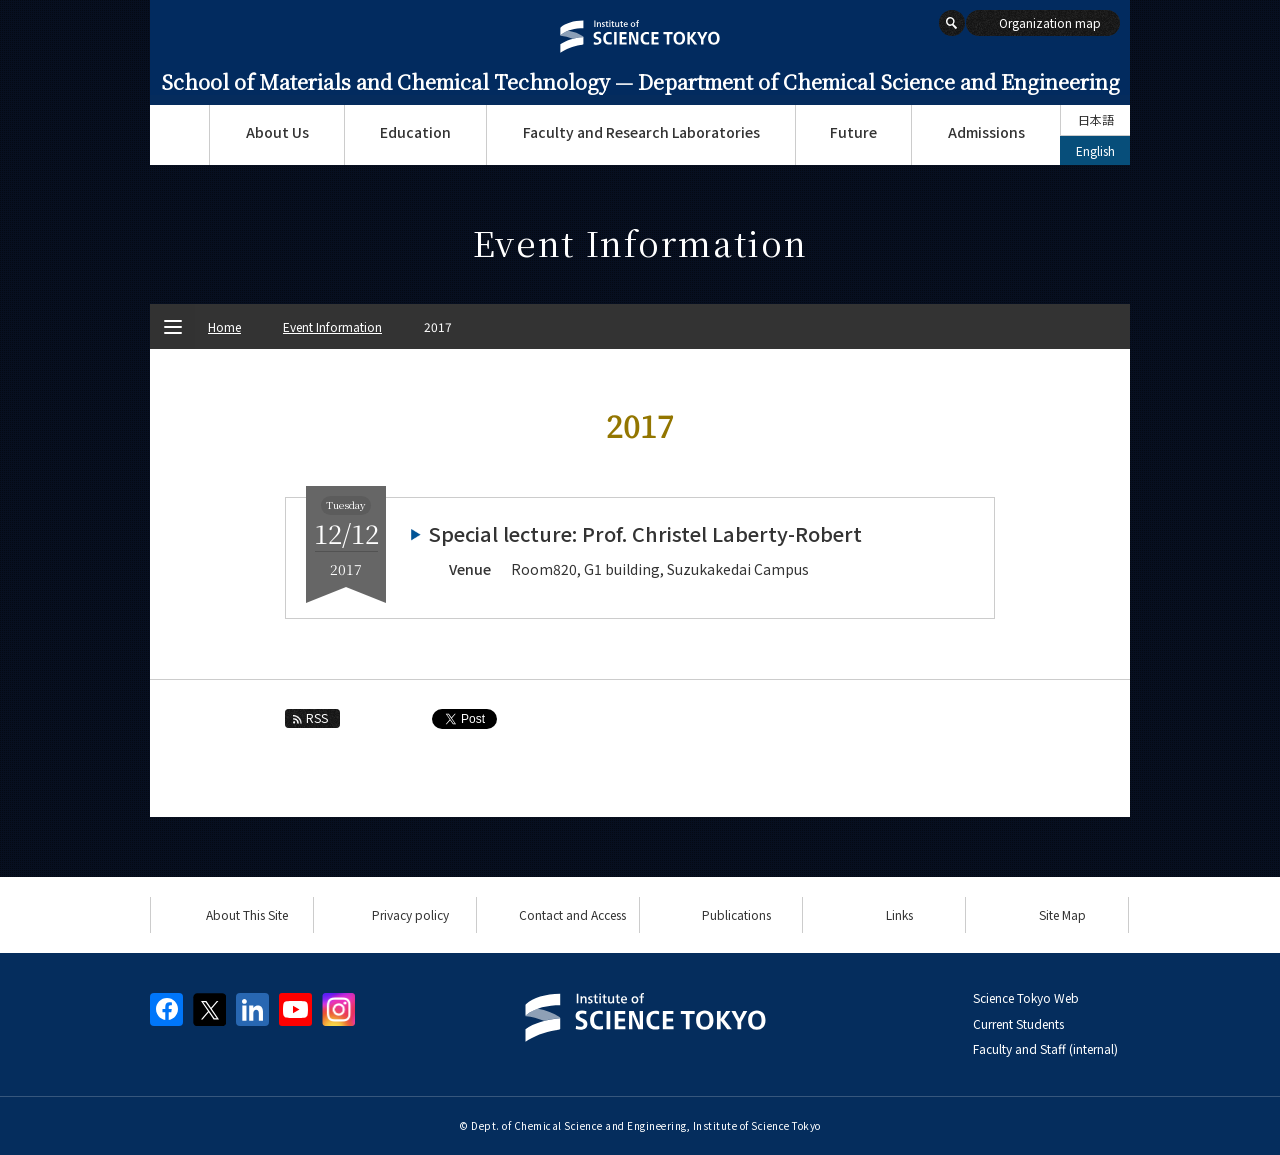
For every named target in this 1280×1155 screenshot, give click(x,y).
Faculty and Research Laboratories (641, 132)
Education (415, 132)
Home (224, 326)
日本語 (1096, 119)
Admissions (986, 132)
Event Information (332, 326)
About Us (277, 132)
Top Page (179, 135)
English (1095, 150)
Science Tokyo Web (1026, 997)
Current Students (1018, 1023)
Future (853, 132)
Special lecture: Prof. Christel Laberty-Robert (645, 533)
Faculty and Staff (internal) (1045, 1048)
